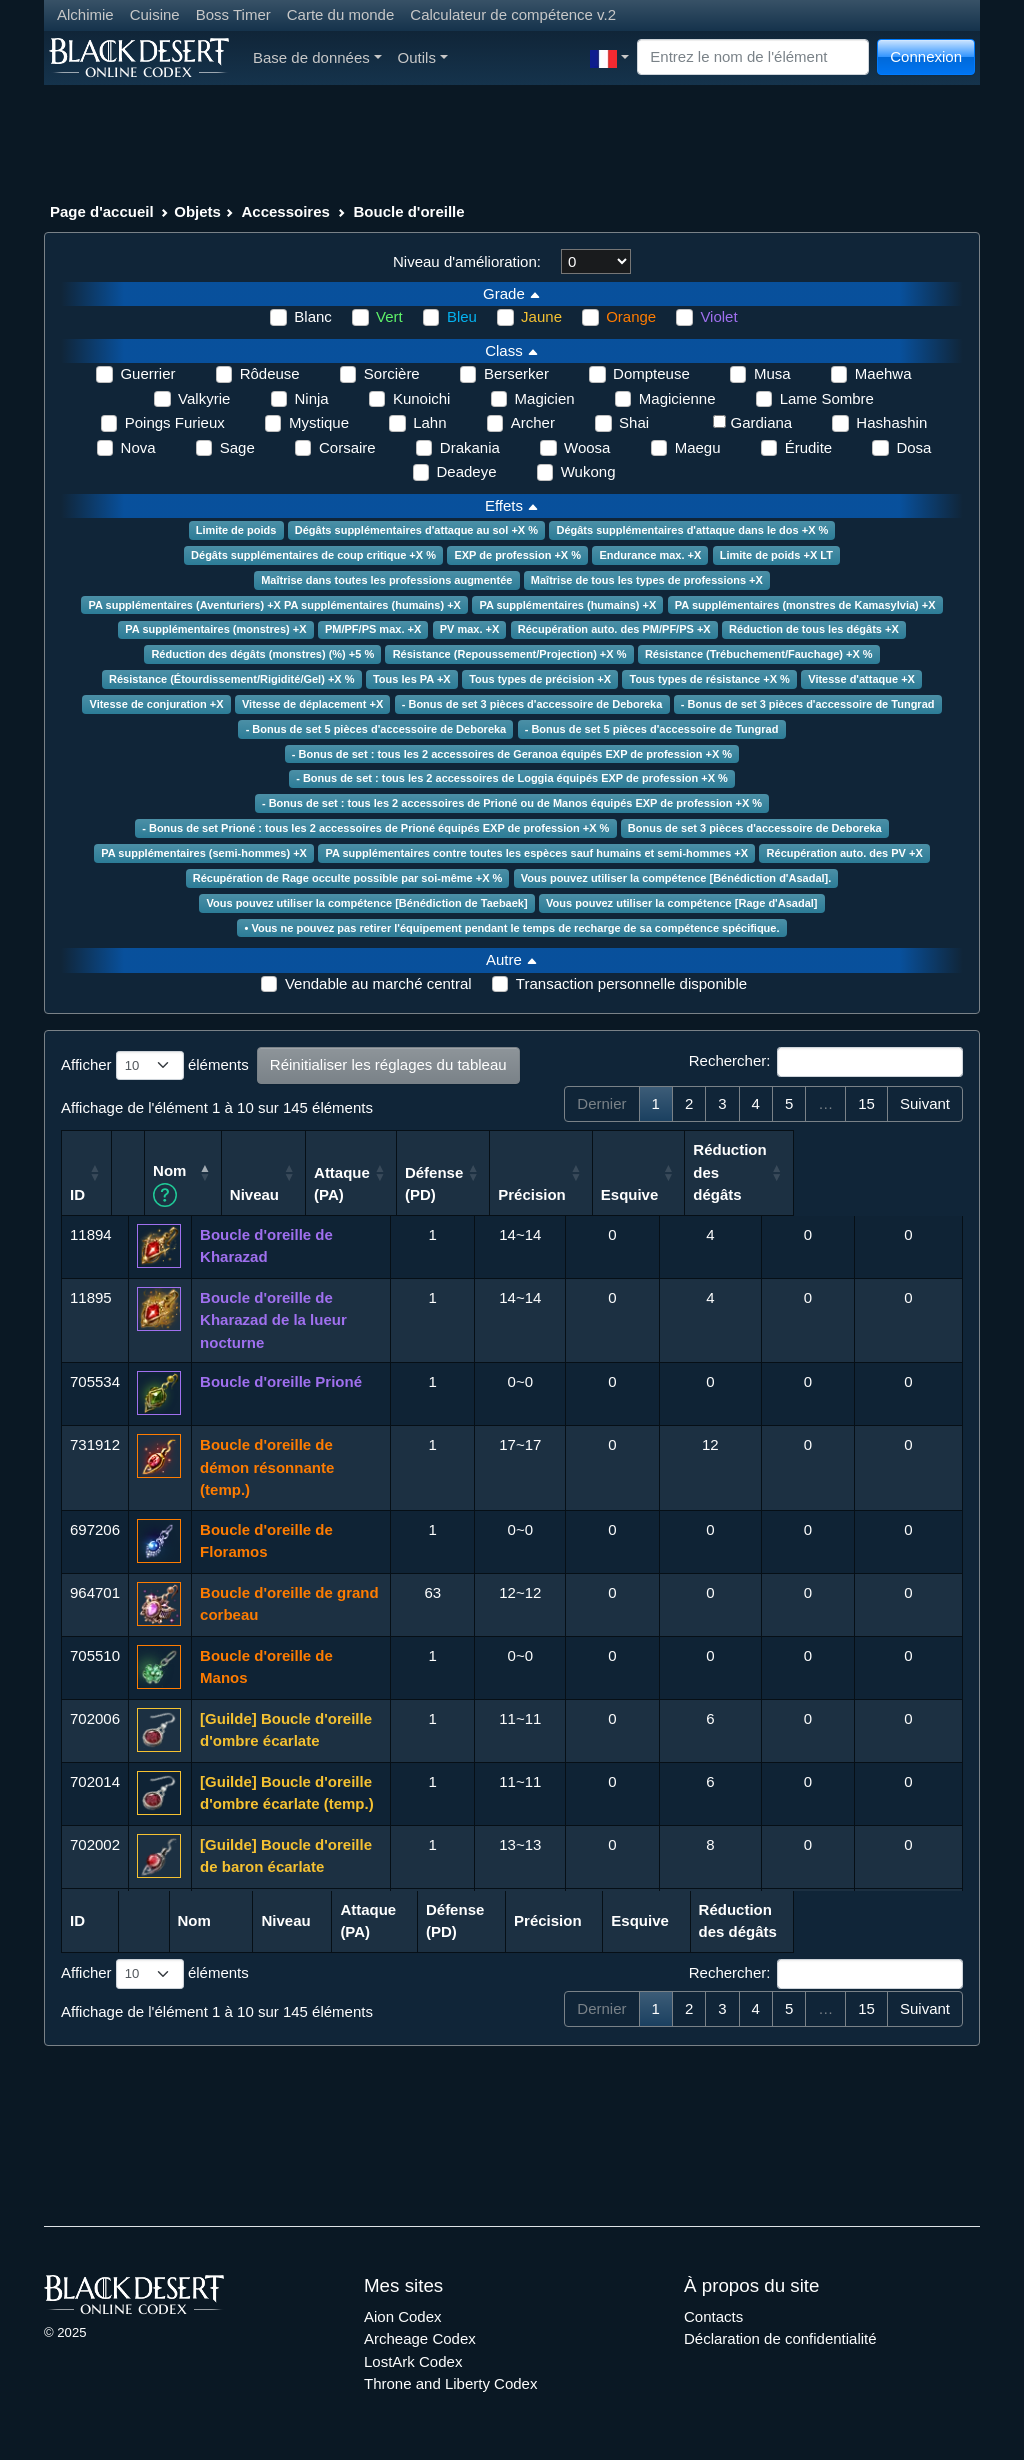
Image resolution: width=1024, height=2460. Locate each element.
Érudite (809, 447)
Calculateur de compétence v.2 (513, 14)
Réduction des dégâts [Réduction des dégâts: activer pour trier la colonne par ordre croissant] (898, 1172)
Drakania (470, 447)
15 (866, 1103)
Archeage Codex (420, 2338)
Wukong (588, 471)
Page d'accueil (102, 211)
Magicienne (677, 398)
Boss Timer (233, 14)
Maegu (698, 447)
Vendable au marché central (378, 983)
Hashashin (891, 422)
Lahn (429, 422)
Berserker (516, 373)
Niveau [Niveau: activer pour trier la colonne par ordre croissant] (422, 1194)
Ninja (312, 398)
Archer (533, 422)
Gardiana (761, 422)
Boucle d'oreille (409, 211)
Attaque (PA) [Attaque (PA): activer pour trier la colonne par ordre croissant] (511, 1184)
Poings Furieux (175, 422)
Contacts (713, 2316)
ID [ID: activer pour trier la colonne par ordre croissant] (77, 1194)
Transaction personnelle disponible (631, 983)
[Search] (753, 57)
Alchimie (85, 14)
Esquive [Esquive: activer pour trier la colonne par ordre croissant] (799, 1194)
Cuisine (155, 14)
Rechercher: (826, 1062)
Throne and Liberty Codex (450, 2383)
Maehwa (883, 373)
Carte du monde (341, 14)
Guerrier (147, 373)
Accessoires (286, 211)
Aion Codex (403, 2316)
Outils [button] (423, 57)
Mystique (319, 422)
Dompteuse (651, 373)
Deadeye (467, 471)
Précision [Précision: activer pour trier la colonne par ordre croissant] (701, 1194)
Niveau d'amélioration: (467, 261)
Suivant (925, 1103)
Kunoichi (422, 398)
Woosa (587, 447)
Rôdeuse (270, 373)
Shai (634, 422)
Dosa (913, 447)
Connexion (926, 56)
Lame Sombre (827, 398)
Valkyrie (204, 398)
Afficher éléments (155, 1066)
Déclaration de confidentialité (780, 2338)
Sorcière (392, 373)
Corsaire (347, 447)
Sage (237, 447)
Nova (138, 447)
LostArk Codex (413, 2361)
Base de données (317, 57)
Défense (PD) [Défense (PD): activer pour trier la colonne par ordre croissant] (602, 1184)
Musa (772, 373)
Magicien (545, 398)
